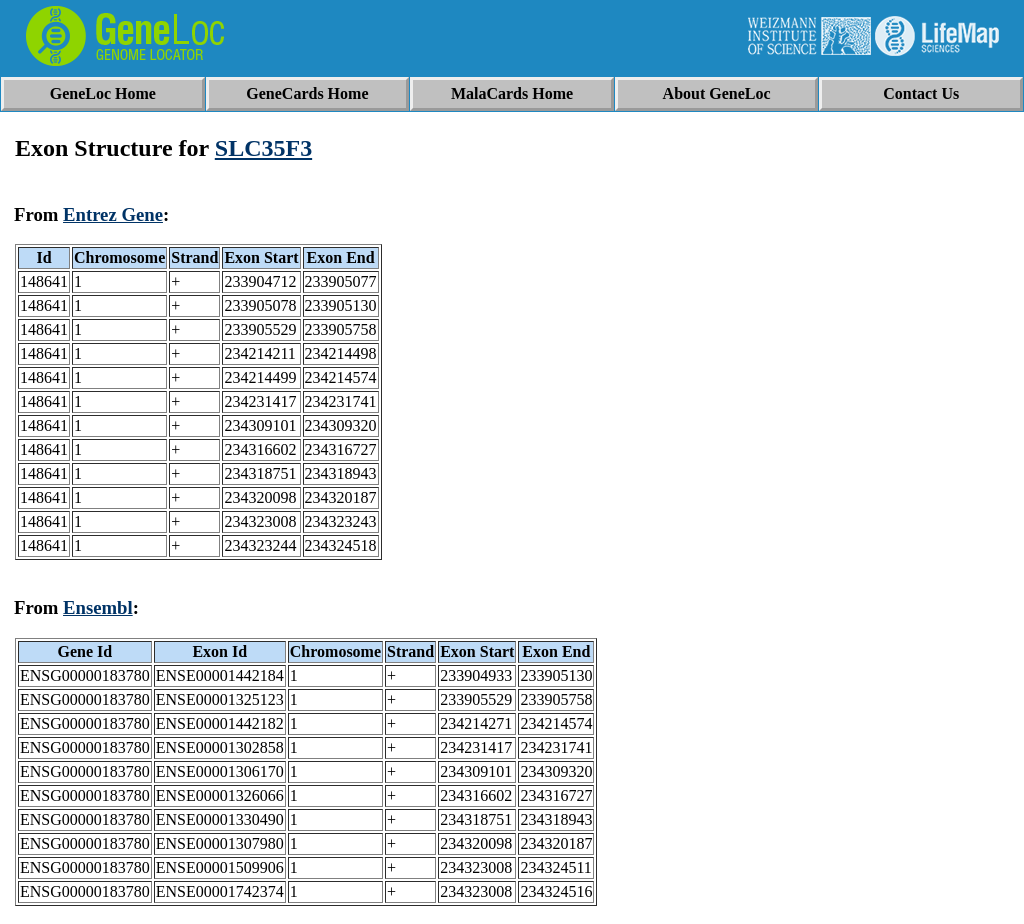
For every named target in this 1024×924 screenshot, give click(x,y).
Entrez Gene (113, 214)
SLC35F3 (263, 148)
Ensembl (98, 607)
